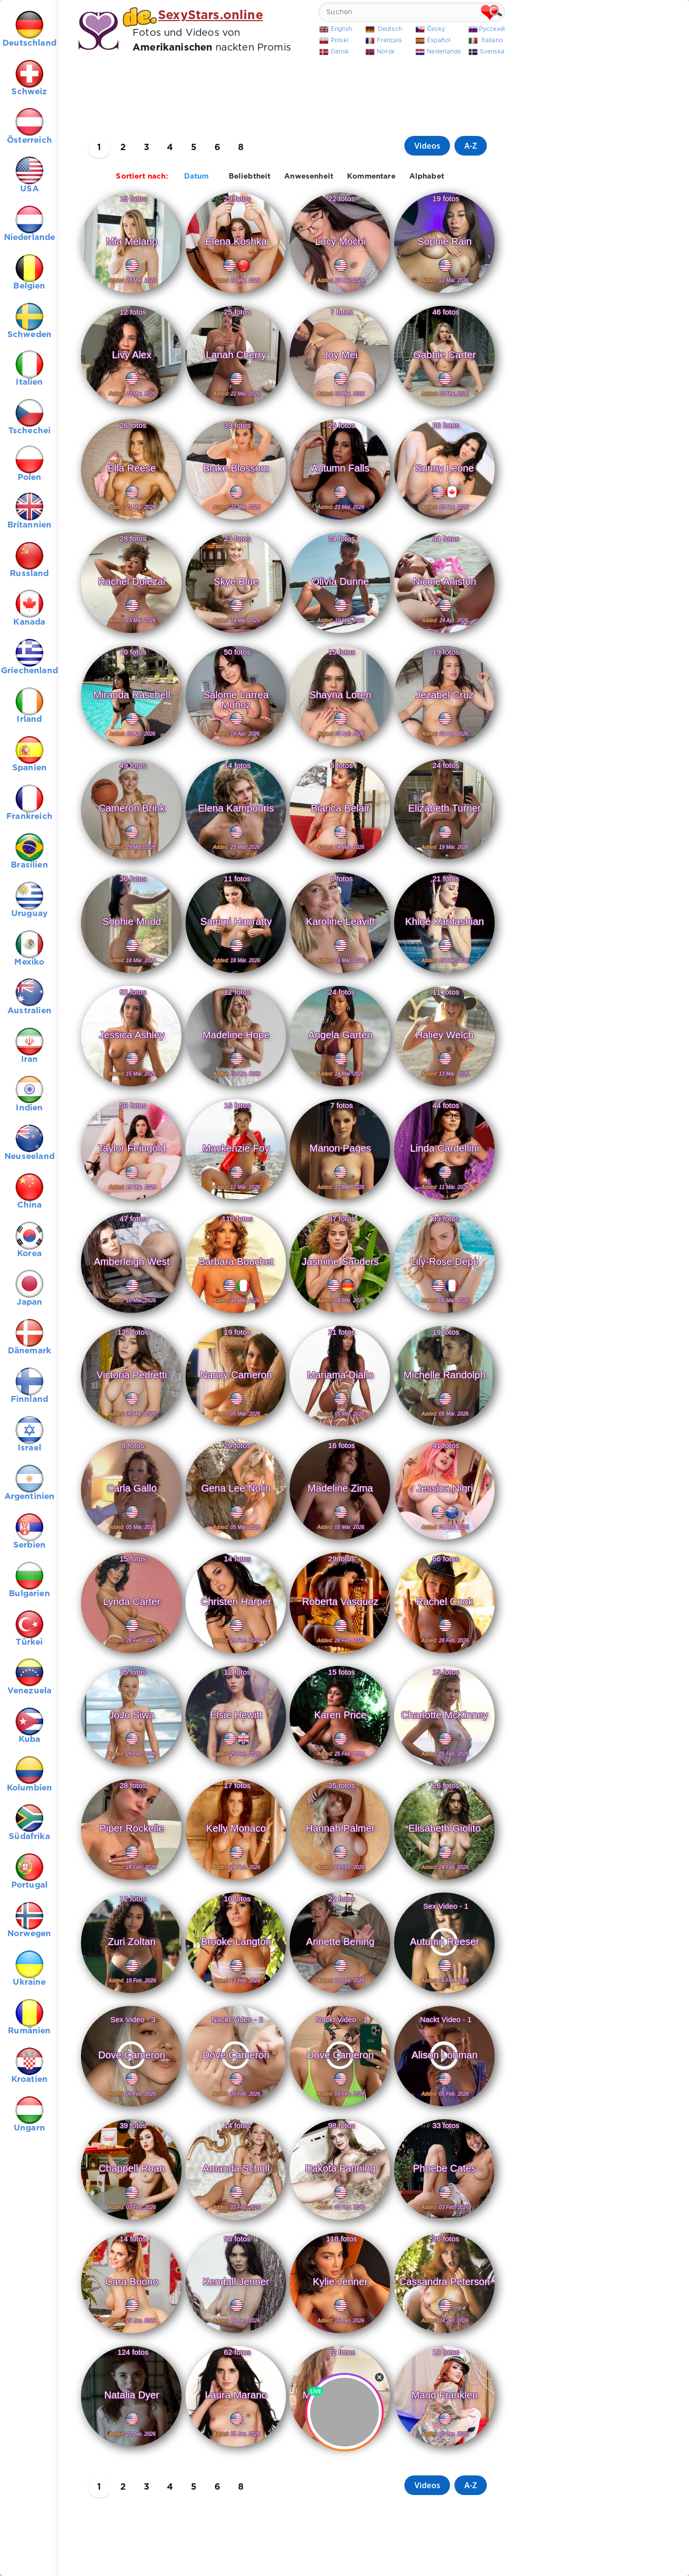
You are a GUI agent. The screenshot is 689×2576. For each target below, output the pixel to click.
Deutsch (390, 29)
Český (436, 29)
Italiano (492, 40)
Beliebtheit (250, 176)
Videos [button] (427, 145)
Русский (492, 29)
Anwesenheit (308, 176)
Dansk (340, 51)
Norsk (386, 51)
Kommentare (371, 176)
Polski (339, 40)
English (341, 29)
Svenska (492, 51)
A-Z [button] (470, 145)
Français (389, 40)
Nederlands (444, 51)
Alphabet (426, 176)
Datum (196, 176)
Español (438, 40)
